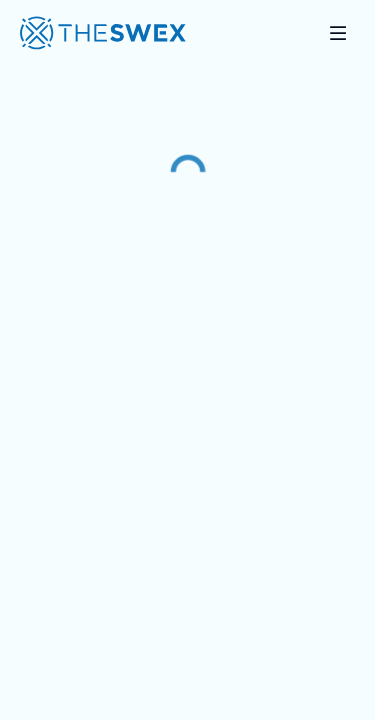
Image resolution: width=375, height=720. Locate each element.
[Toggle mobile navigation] (338, 33)
